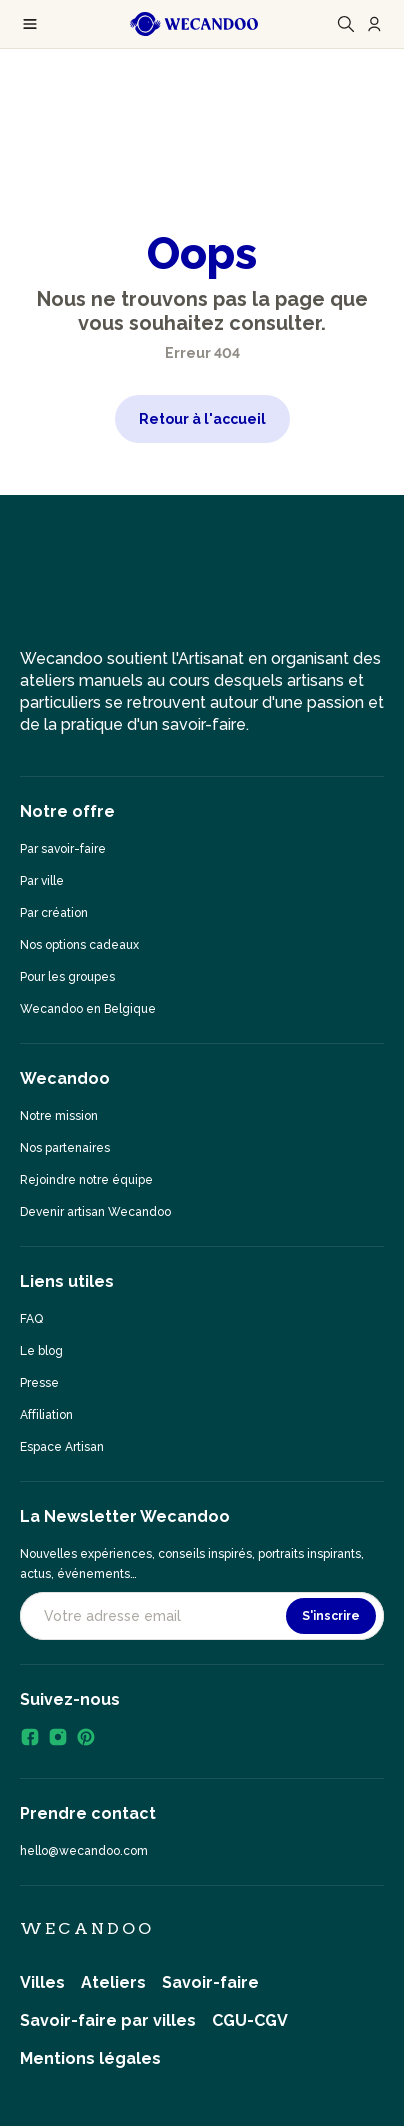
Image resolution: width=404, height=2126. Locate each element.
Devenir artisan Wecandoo (95, 1212)
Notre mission (59, 1116)
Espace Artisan (62, 1447)
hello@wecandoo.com (84, 1851)
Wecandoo (87, 1928)
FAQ (31, 1319)
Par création (54, 913)
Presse (39, 1383)
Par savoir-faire (63, 849)
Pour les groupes (67, 977)
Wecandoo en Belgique (88, 1009)
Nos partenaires (65, 1148)
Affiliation (46, 1415)
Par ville (42, 881)
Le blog (41, 1351)
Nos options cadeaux (79, 945)
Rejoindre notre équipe (86, 1180)
